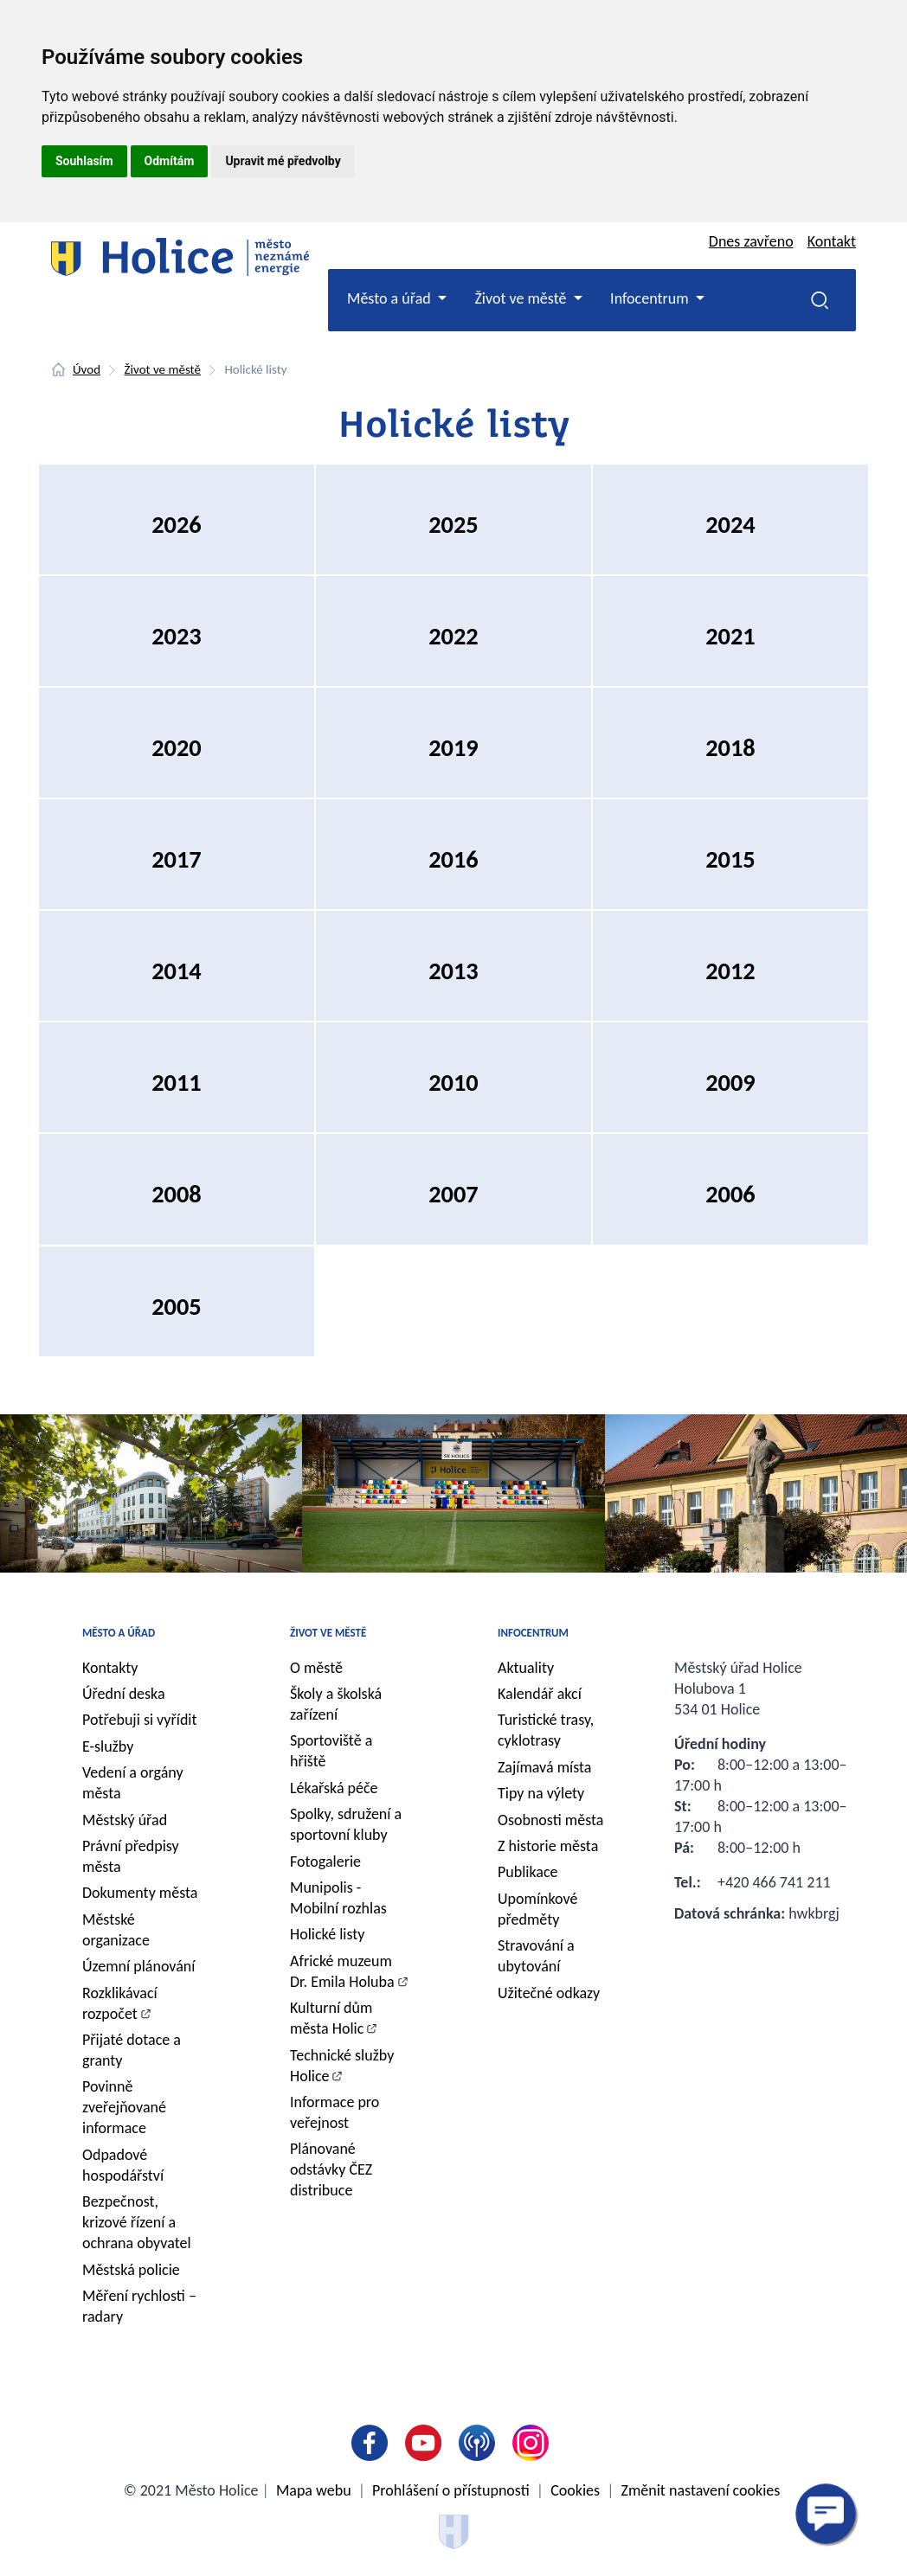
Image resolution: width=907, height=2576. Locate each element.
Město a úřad (118, 1632)
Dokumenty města (139, 1892)
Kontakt (831, 241)
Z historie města (548, 1845)
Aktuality (526, 1667)
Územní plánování (138, 1966)
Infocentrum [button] (651, 298)
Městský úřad (124, 1819)
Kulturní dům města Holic (331, 2018)
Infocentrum (533, 1632)
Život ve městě (163, 369)
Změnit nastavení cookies (701, 2490)
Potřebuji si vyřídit (139, 1719)
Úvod (86, 369)
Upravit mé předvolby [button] (282, 161)
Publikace (528, 1871)
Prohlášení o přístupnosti (451, 2490)
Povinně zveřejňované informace (124, 2107)
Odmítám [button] (170, 161)
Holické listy (327, 1934)
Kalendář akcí (540, 1693)
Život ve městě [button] (521, 298)
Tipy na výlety (541, 1793)
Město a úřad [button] (390, 298)
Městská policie (131, 2269)
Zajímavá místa (544, 1767)
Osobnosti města (550, 1819)
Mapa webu (313, 2490)
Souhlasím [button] (84, 161)
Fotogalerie (325, 1861)
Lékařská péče (334, 1787)
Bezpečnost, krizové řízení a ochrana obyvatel (136, 2222)
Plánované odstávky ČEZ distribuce (331, 2169)
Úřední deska (123, 1693)
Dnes (751, 241)
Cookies (575, 2490)
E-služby (107, 1746)
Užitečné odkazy (549, 1992)
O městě (316, 1667)
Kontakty (110, 1667)
